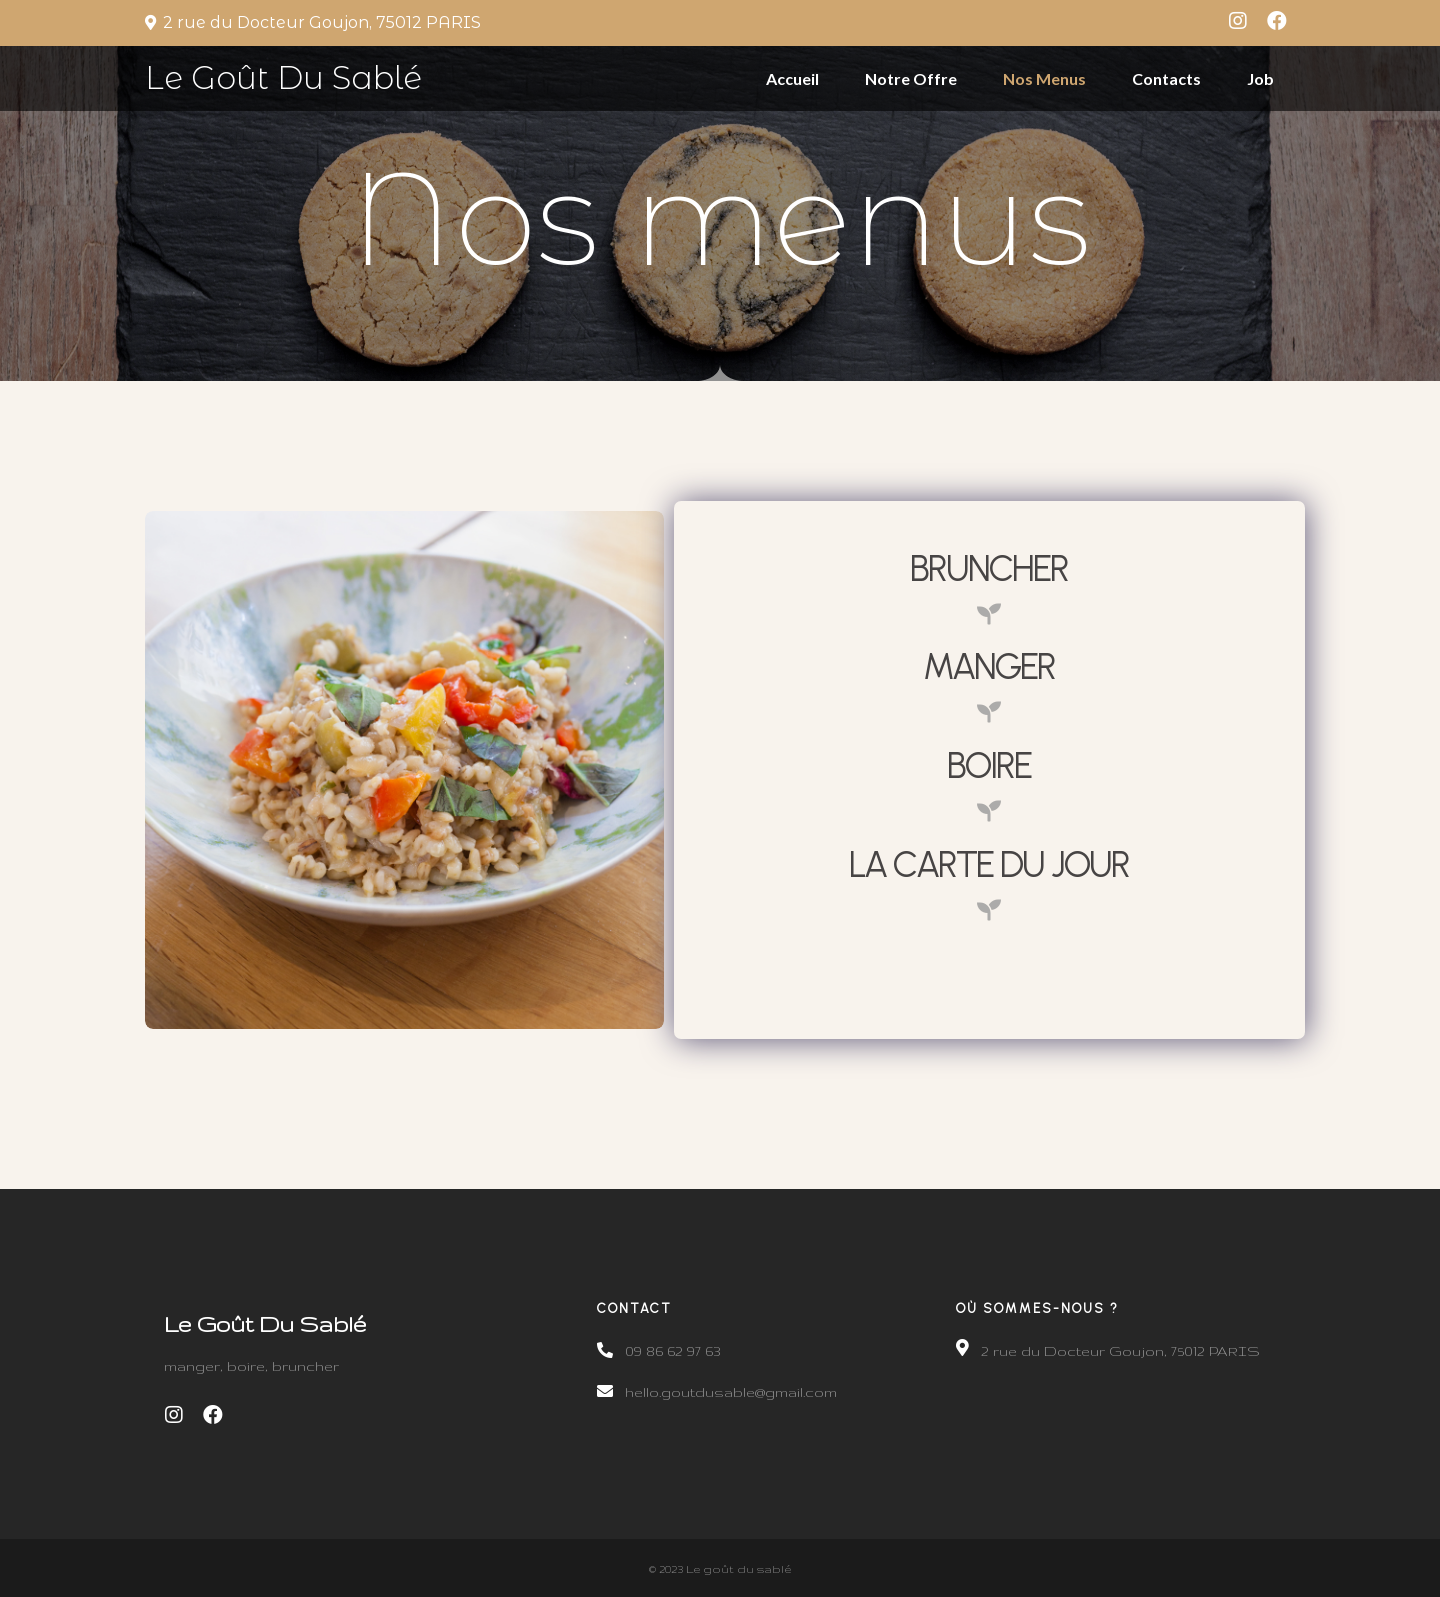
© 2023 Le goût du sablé (720, 1566)
